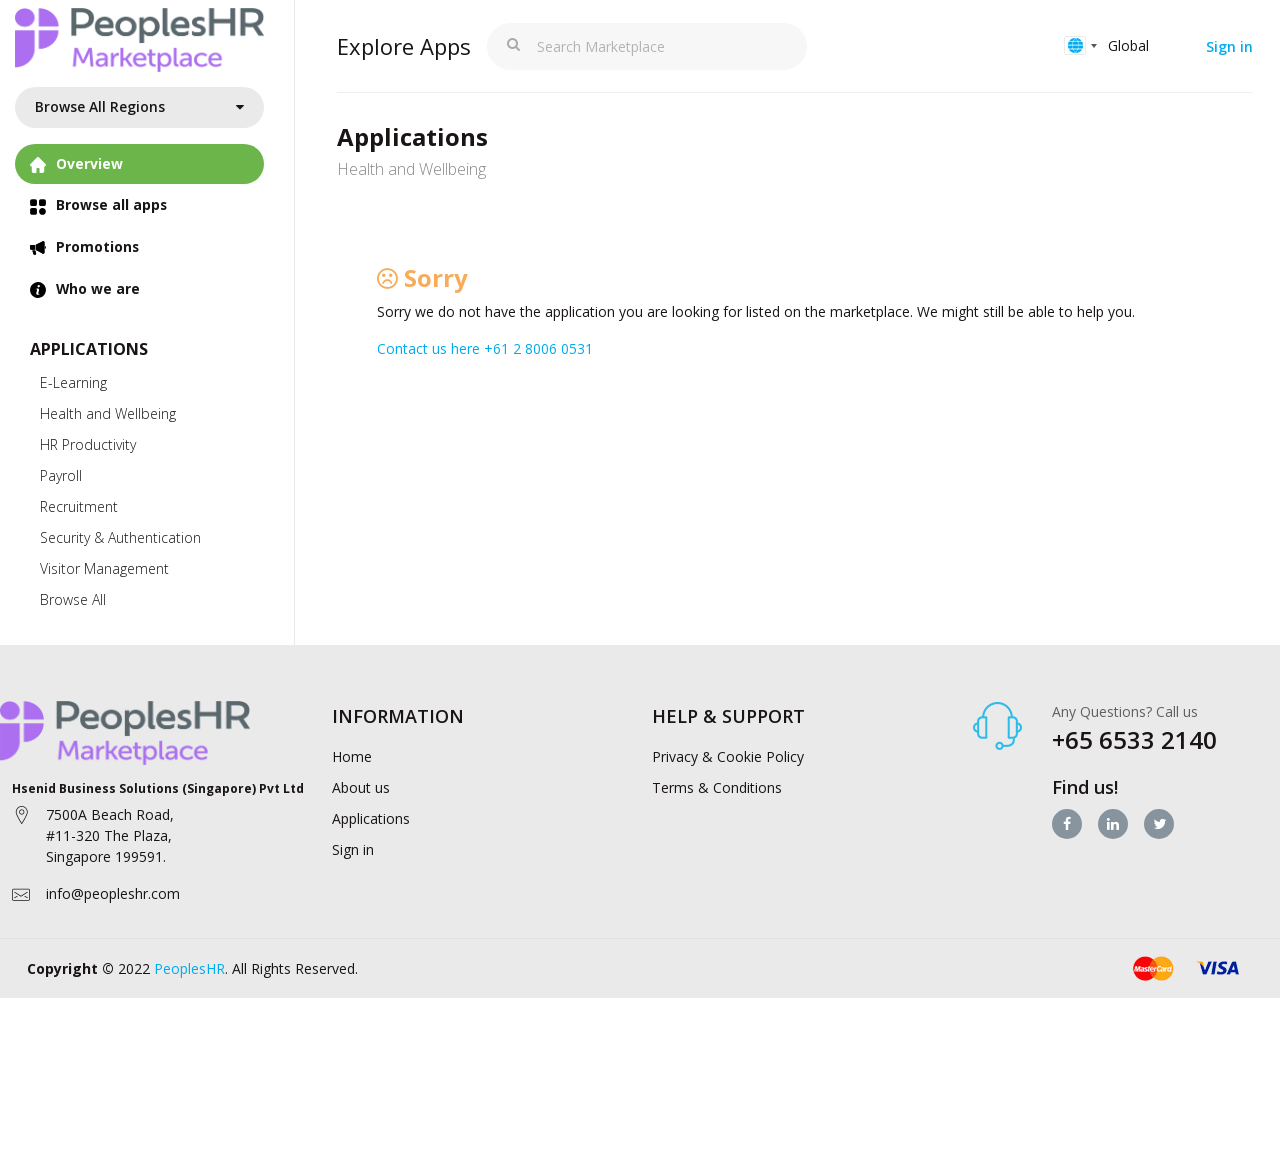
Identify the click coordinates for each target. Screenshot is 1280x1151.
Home (352, 756)
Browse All (73, 600)
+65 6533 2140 (1134, 740)
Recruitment (79, 507)
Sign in (1229, 46)
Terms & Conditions (717, 787)
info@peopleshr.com (113, 894)
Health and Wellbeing (108, 414)
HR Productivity (88, 445)
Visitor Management (104, 569)
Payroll (61, 476)
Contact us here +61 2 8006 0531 (485, 348)
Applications (371, 818)
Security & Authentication (120, 538)
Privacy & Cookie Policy (728, 756)
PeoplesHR (189, 969)
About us (361, 787)
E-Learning (73, 383)
